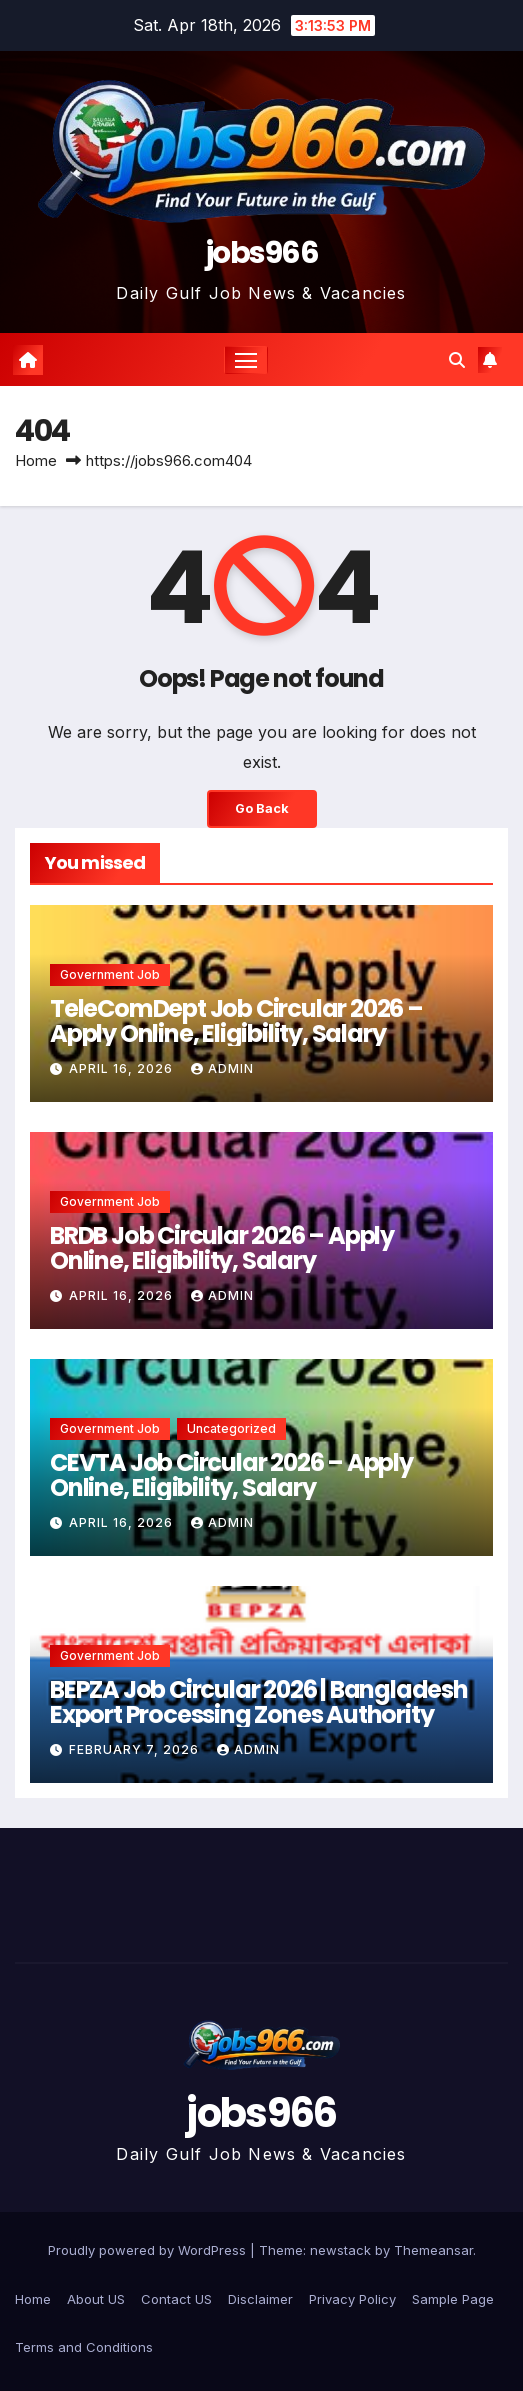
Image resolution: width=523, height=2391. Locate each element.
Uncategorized (231, 1428)
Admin (222, 1068)
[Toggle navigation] (246, 360)
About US (96, 2299)
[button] (457, 360)
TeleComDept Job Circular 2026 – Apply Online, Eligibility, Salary (236, 1021)
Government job (110, 974)
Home (36, 460)
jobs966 (261, 253)
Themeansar (433, 2250)
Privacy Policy (352, 2299)
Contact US (176, 2299)
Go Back (262, 808)
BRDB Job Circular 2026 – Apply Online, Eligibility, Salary (222, 1248)
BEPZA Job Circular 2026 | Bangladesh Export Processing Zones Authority (259, 1702)
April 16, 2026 (123, 1068)
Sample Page (453, 2299)
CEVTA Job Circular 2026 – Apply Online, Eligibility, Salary (231, 1475)
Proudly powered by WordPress (149, 2250)
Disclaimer (260, 2299)
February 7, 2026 (136, 1749)
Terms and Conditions (84, 2347)
